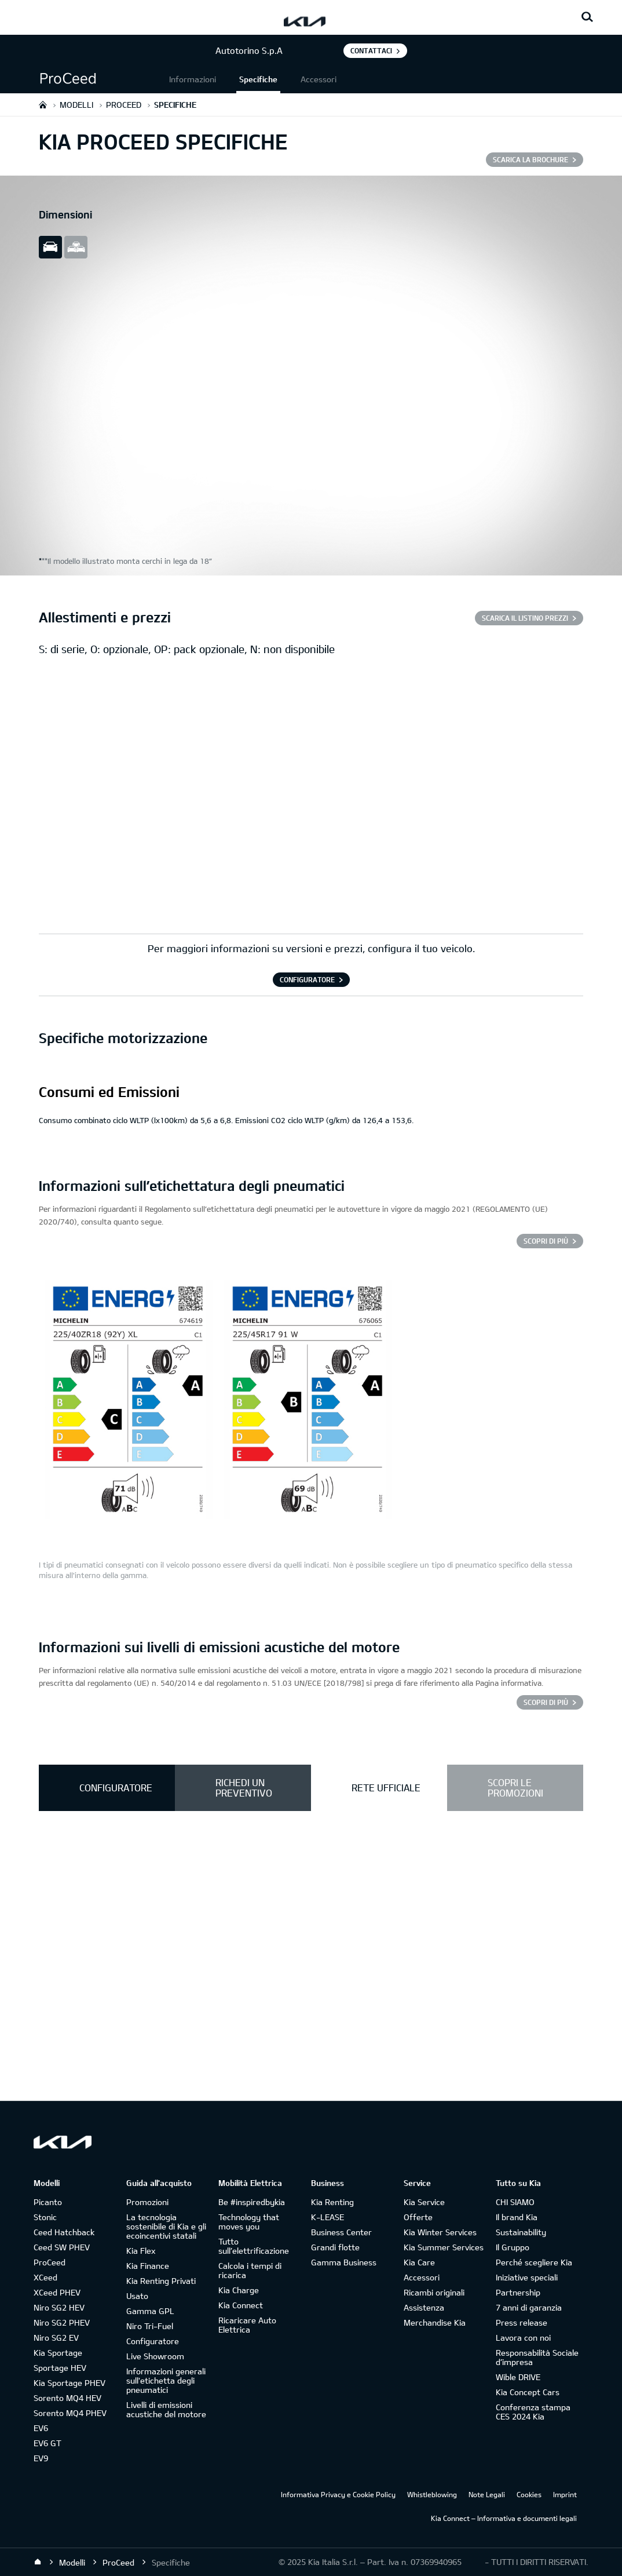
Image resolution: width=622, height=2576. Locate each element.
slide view (50, 247)
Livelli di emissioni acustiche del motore (166, 2409)
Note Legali (487, 2494)
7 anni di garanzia (529, 2307)
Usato (137, 2296)
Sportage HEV (60, 2368)
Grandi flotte (335, 2247)
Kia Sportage (58, 2353)
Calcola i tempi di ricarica (249, 2270)
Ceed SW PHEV (62, 2247)
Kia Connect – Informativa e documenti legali (504, 2518)
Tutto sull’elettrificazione (253, 2246)
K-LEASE (327, 2217)
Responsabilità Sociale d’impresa (537, 2357)
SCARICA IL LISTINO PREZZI (525, 618)
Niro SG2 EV (56, 2337)
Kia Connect (240, 2305)
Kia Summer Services (444, 2247)
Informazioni (192, 79)
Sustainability (521, 2232)
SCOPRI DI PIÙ (546, 1241)
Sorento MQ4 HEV (67, 2398)
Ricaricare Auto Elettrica (247, 2324)
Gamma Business (343, 2262)
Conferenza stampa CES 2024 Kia (533, 2411)
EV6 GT (47, 2443)
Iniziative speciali (527, 2277)
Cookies (529, 2494)
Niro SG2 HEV (59, 2307)
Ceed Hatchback (64, 2232)
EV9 (41, 2458)
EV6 (41, 2428)
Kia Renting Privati (161, 2281)
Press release (521, 2322)
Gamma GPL (150, 2311)
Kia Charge (238, 2290)
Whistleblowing (432, 2494)
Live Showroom (155, 2356)
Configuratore (152, 2341)
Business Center (341, 2232)
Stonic (45, 2217)
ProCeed (49, 2262)
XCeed (45, 2277)
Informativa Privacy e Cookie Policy (338, 2494)
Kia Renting (332, 2202)
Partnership (518, 2292)
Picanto (48, 2202)
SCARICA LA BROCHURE (530, 159)
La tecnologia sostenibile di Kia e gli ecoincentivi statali (166, 2226)
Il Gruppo (512, 2247)
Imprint (565, 2494)
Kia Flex (140, 2251)
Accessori (318, 79)
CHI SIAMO (515, 2202)
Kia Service (424, 2202)
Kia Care (419, 2262)
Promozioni (147, 2202)
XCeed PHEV (57, 2292)
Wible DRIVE (518, 2377)
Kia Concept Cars (527, 2392)
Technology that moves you (248, 2221)
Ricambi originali (434, 2292)
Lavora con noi (523, 2337)
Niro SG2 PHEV (62, 2322)
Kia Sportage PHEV (69, 2383)
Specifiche (258, 79)
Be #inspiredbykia (251, 2202)
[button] (102, 79)
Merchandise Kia (435, 2322)
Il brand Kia (516, 2217)
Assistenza (424, 2307)
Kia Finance (147, 2266)
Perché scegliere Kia (534, 2262)
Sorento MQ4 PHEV (70, 2413)
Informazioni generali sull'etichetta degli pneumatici (166, 2380)
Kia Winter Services (440, 2232)
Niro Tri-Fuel (149, 2326)
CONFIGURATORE (307, 979)
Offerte (418, 2217)
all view (75, 247)
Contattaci (371, 50)
